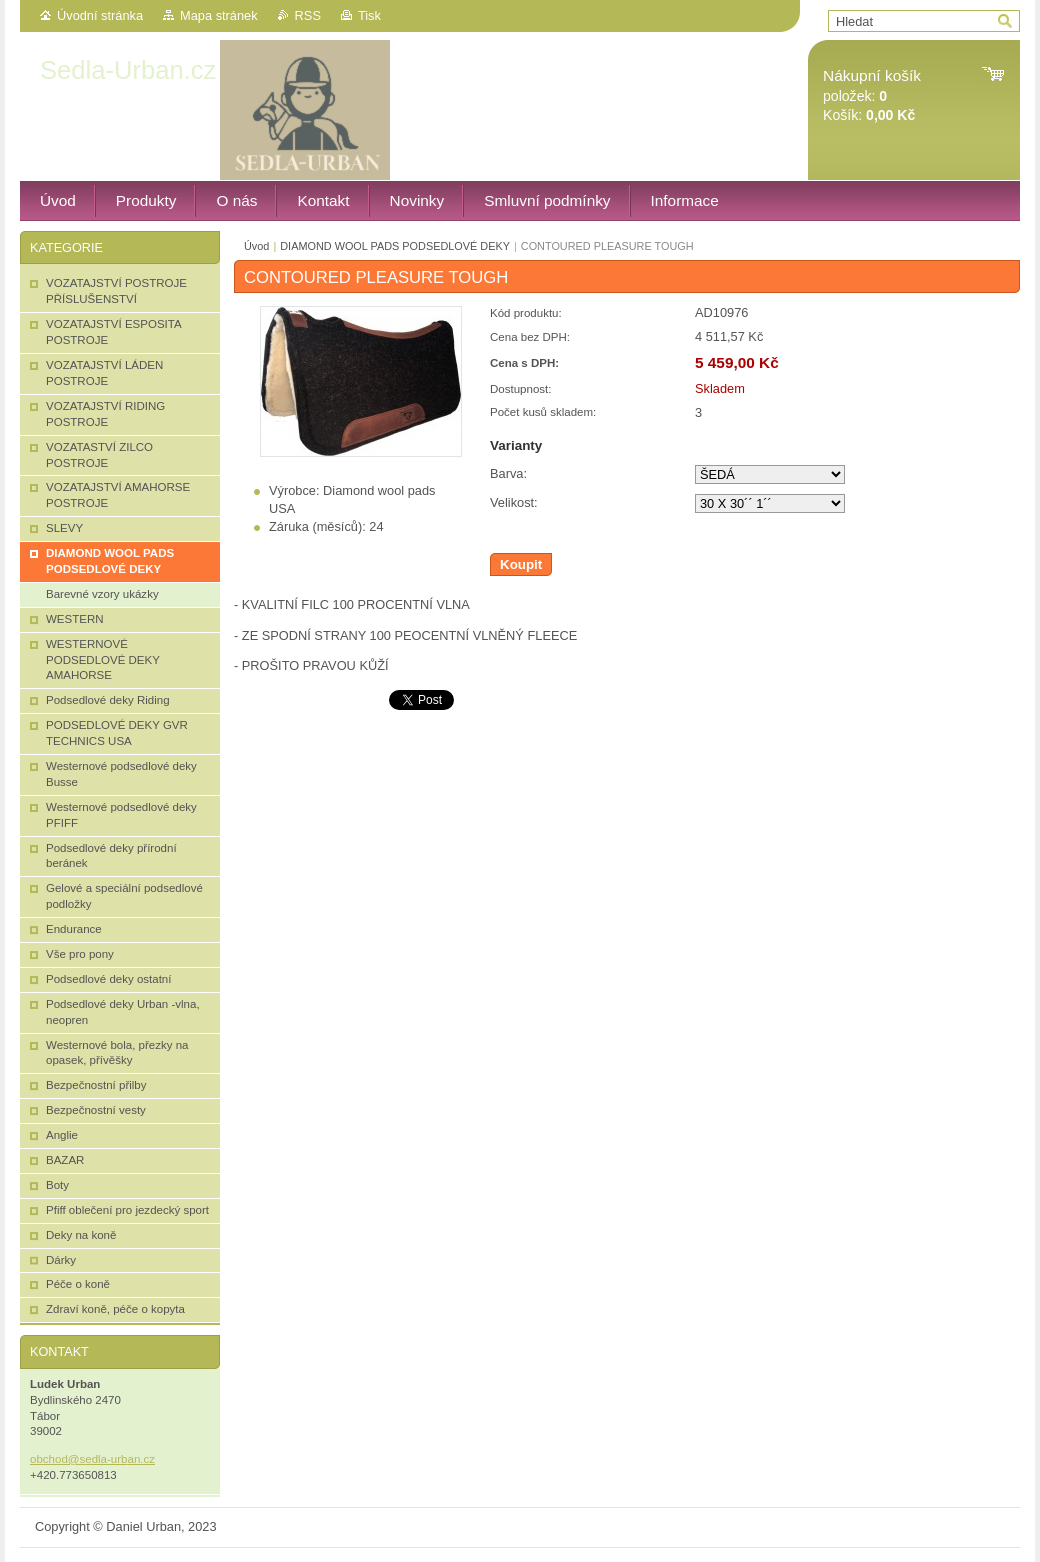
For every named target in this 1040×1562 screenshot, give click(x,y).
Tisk (369, 15)
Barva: (508, 473)
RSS (308, 15)
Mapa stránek (219, 15)
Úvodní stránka (100, 15)
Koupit (521, 564)
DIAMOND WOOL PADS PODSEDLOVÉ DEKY (395, 246)
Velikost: (514, 502)
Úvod (256, 246)
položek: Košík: (872, 95)
